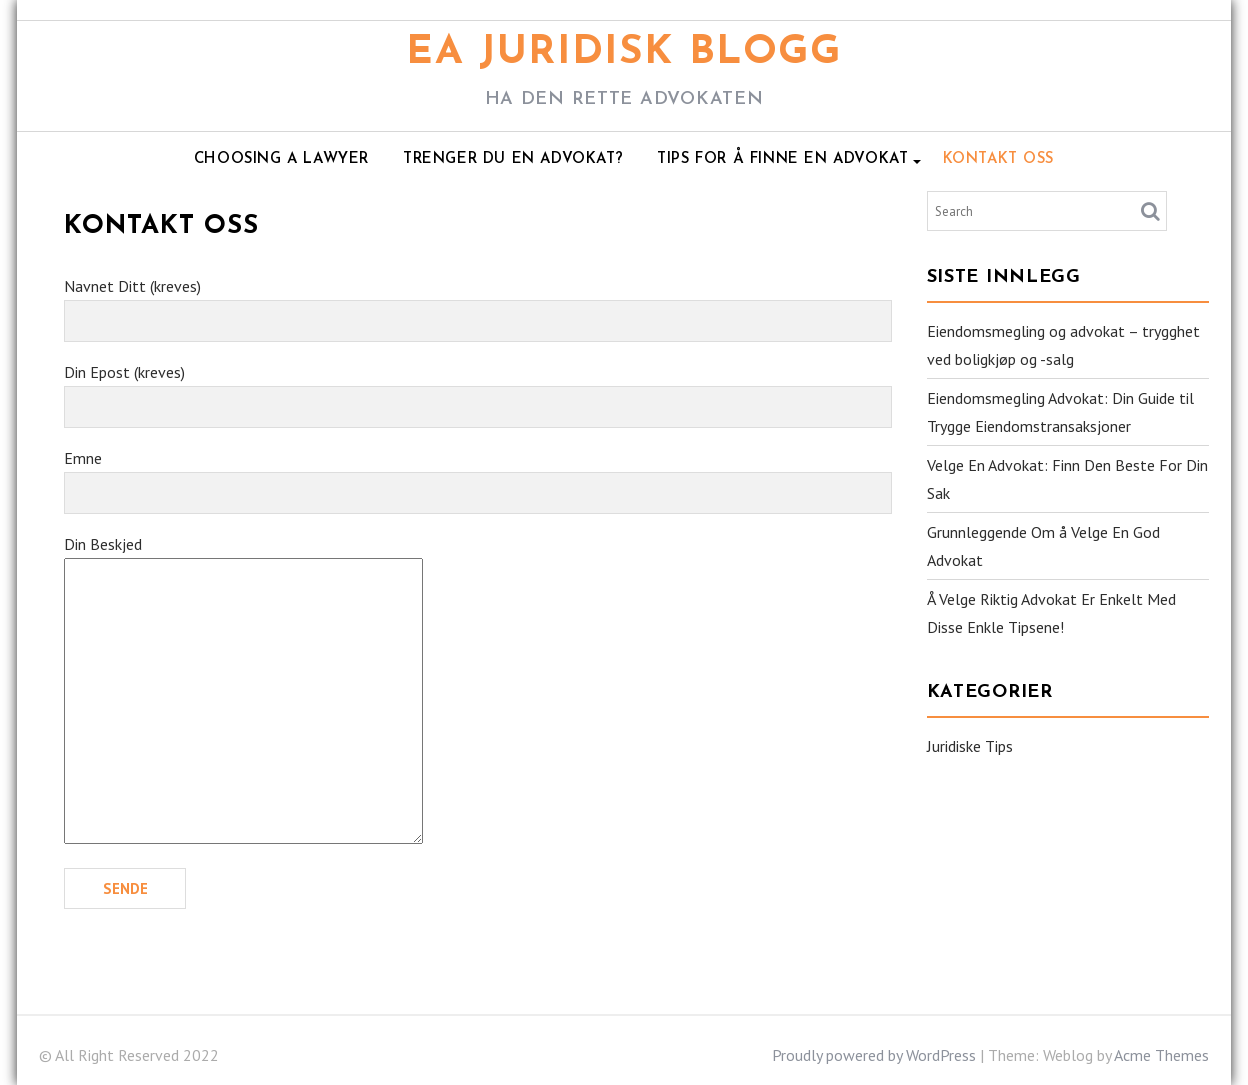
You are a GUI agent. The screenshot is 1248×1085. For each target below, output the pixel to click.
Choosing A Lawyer (281, 159)
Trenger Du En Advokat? (513, 159)
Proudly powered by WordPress (874, 1055)
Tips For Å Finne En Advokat (782, 159)
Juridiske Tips (970, 746)
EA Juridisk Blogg (623, 53)
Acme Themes (1161, 1055)
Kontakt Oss (999, 159)
